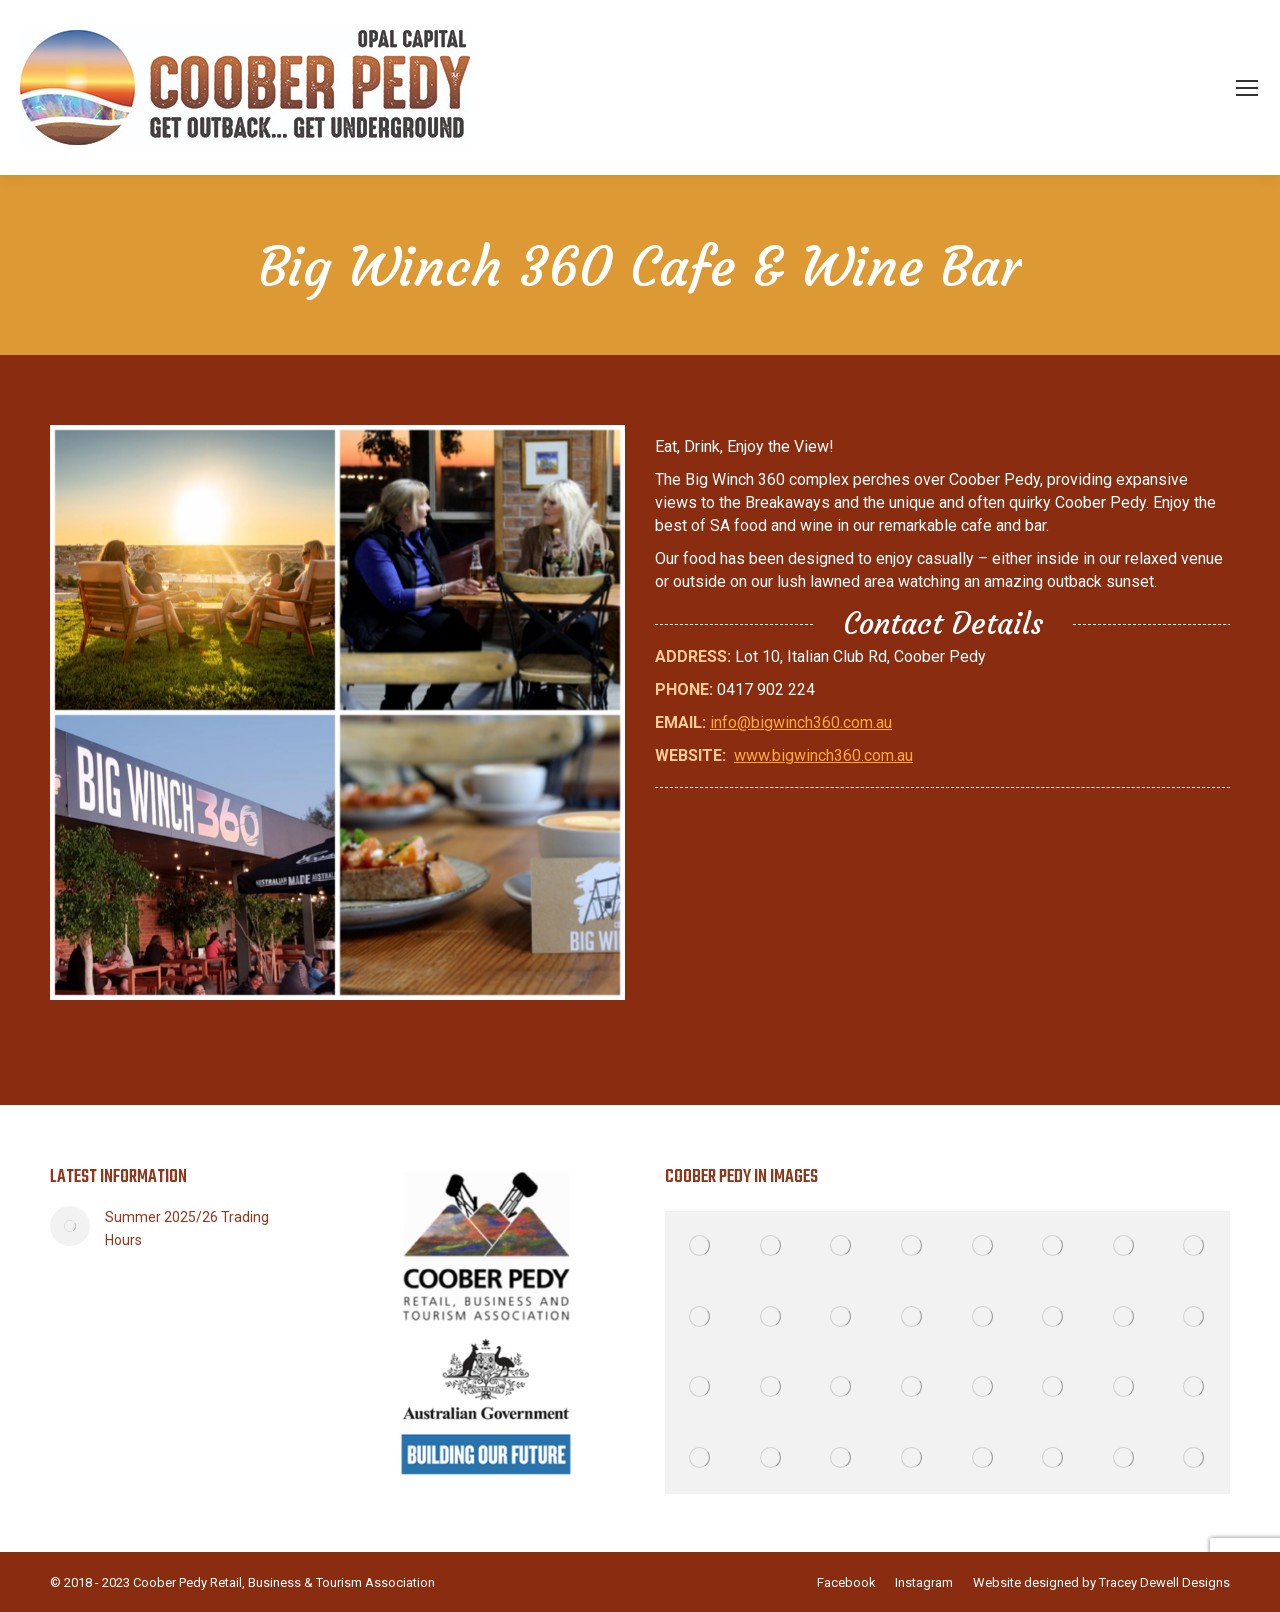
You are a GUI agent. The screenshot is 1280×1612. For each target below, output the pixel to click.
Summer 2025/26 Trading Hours (187, 1228)
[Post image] (70, 1226)
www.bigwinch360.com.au (823, 755)
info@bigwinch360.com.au (801, 722)
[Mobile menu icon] (1247, 88)
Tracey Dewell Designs (1164, 1582)
